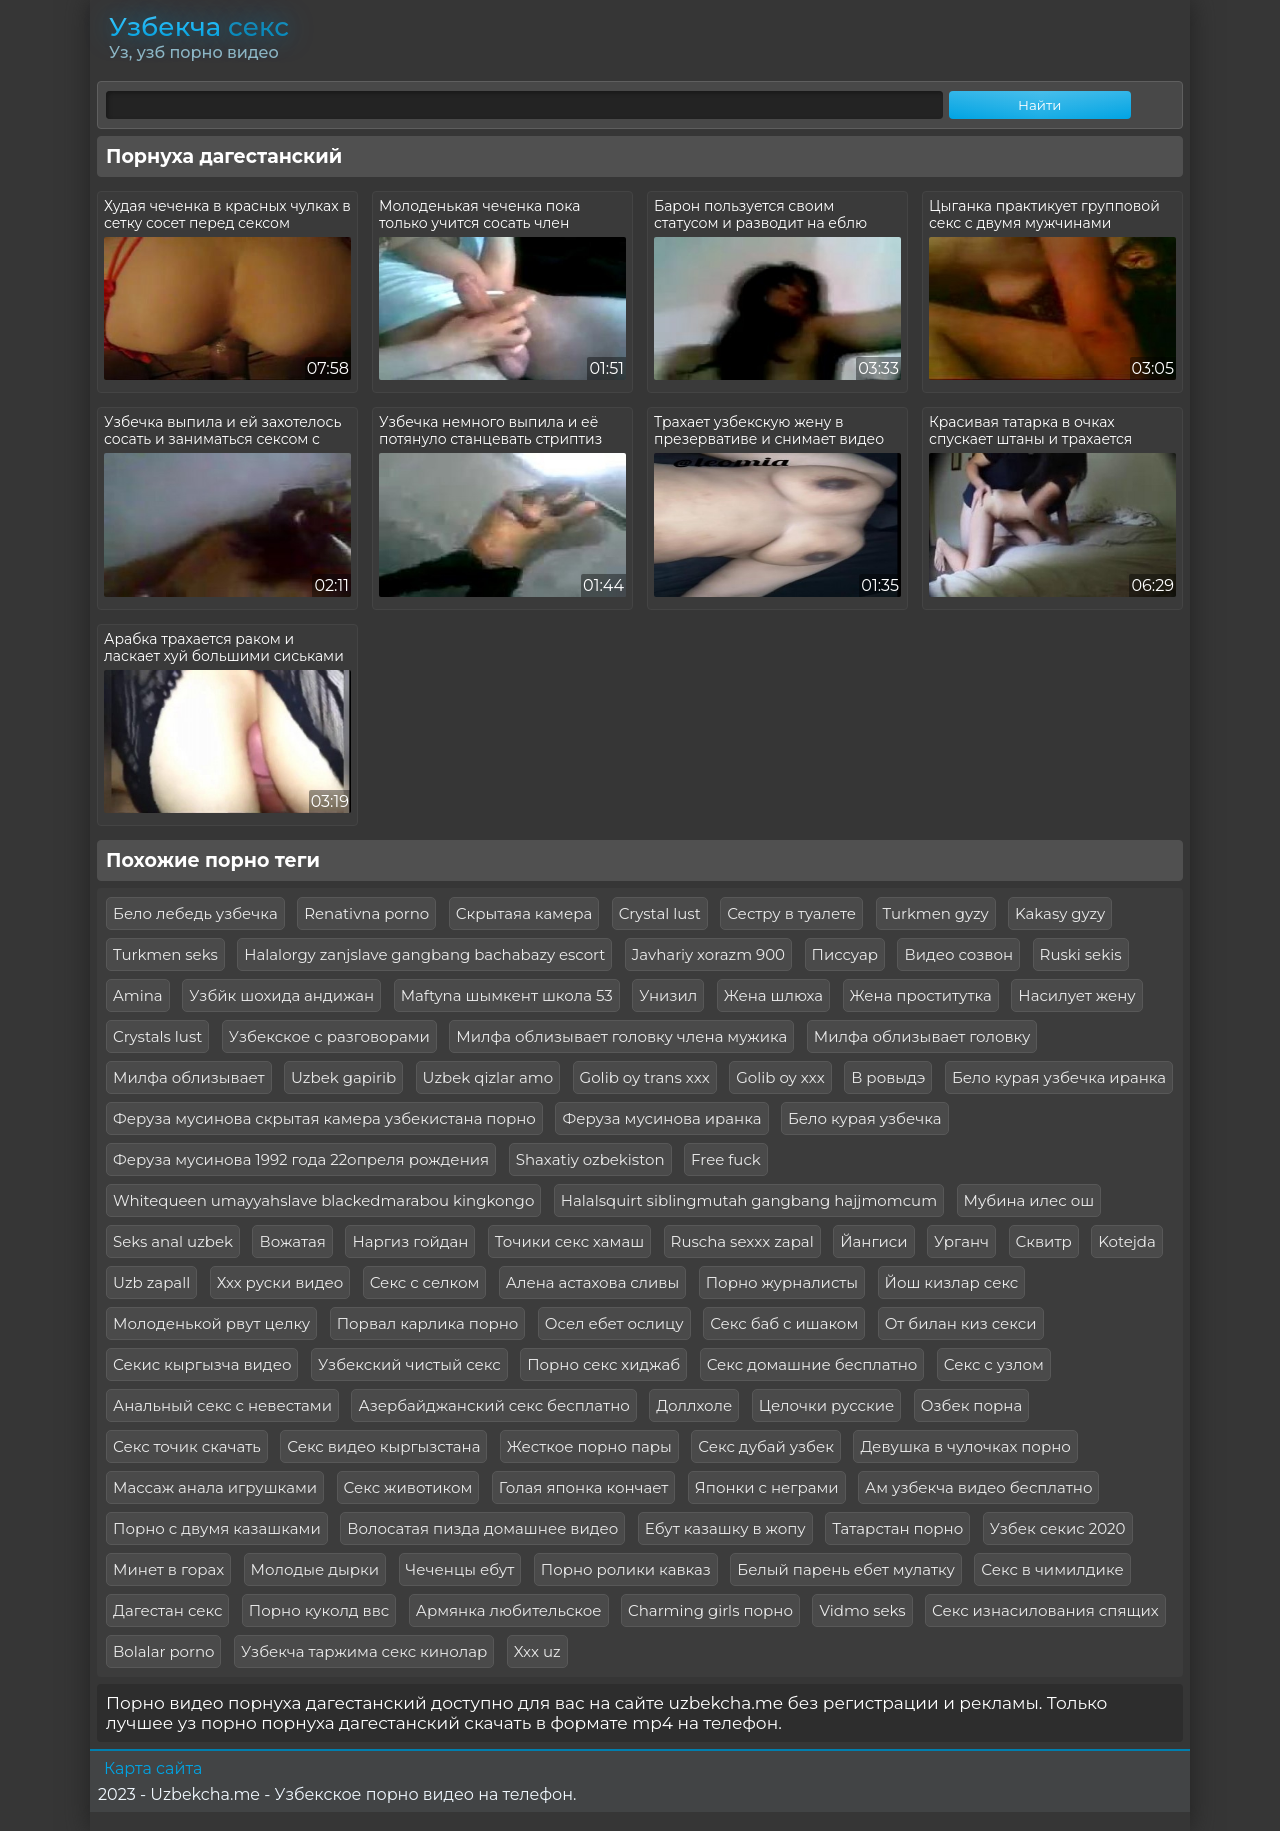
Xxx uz (537, 1651)
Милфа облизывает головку (922, 1036)
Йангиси (873, 1241)
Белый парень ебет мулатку (846, 1569)
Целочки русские (827, 1405)
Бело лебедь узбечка (195, 913)
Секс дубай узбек (766, 1446)
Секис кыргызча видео (202, 1364)
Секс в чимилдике (1052, 1569)
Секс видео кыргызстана (383, 1446)
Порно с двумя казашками (217, 1528)
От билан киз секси (961, 1323)
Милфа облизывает (189, 1077)
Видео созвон (958, 954)
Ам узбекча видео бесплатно (978, 1487)
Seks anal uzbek (173, 1241)
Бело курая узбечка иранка (1059, 1077)
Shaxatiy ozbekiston (590, 1159)
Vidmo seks (862, 1610)
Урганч (961, 1241)
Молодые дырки (315, 1569)
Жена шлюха (773, 995)
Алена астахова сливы (592, 1282)
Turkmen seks (165, 954)
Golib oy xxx (780, 1077)
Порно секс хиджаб (603, 1364)
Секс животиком (408, 1487)
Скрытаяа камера (524, 913)
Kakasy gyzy (1060, 913)
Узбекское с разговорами (329, 1036)
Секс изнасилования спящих (1045, 1610)
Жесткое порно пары (589, 1446)
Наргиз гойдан (410, 1241)
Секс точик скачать (187, 1446)
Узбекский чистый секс (409, 1364)
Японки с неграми (767, 1487)
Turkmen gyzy (936, 913)
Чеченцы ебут (460, 1569)
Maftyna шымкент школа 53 (507, 995)
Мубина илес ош (1029, 1200)
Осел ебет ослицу (614, 1323)
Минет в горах (168, 1569)
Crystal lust (660, 913)
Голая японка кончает (584, 1487)
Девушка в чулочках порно (965, 1446)
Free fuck (726, 1159)
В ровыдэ (888, 1077)
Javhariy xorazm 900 (708, 954)
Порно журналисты (782, 1282)
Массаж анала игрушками (215, 1487)
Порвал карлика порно (428, 1323)
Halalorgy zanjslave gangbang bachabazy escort (424, 954)
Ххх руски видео (280, 1282)
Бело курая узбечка (865, 1118)
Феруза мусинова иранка (661, 1118)
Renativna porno (366, 913)
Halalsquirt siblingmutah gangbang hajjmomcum (749, 1200)
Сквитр (1044, 1241)
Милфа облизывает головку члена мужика (621, 1036)
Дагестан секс (167, 1610)
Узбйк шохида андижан (281, 995)
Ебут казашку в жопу (725, 1528)
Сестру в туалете (791, 913)
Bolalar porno (163, 1651)
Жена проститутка (921, 995)
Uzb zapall (151, 1282)
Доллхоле (694, 1405)
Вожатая (292, 1241)
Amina (138, 995)
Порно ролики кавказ (626, 1569)
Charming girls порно (710, 1610)
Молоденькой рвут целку (211, 1323)
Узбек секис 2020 (1058, 1528)
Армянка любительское (509, 1610)
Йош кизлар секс (952, 1282)
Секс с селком (425, 1282)
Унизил (668, 995)
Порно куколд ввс (319, 1610)
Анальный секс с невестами (222, 1405)
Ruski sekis (1081, 954)
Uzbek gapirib (343, 1077)
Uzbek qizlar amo (488, 1077)
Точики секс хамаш (569, 1241)
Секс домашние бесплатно (812, 1364)
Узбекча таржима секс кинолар (364, 1651)
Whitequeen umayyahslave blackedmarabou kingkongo (323, 1200)
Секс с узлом (994, 1364)
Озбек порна (971, 1405)
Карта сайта (153, 1768)
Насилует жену (1076, 995)
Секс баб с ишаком (784, 1323)
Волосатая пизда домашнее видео (482, 1528)
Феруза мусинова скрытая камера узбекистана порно (324, 1118)
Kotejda (1127, 1241)
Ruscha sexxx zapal (742, 1241)
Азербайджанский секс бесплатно (493, 1405)
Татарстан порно (897, 1528)
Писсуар (845, 954)
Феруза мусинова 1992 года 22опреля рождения (301, 1159)
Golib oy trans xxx (645, 1077)
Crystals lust (157, 1036)
